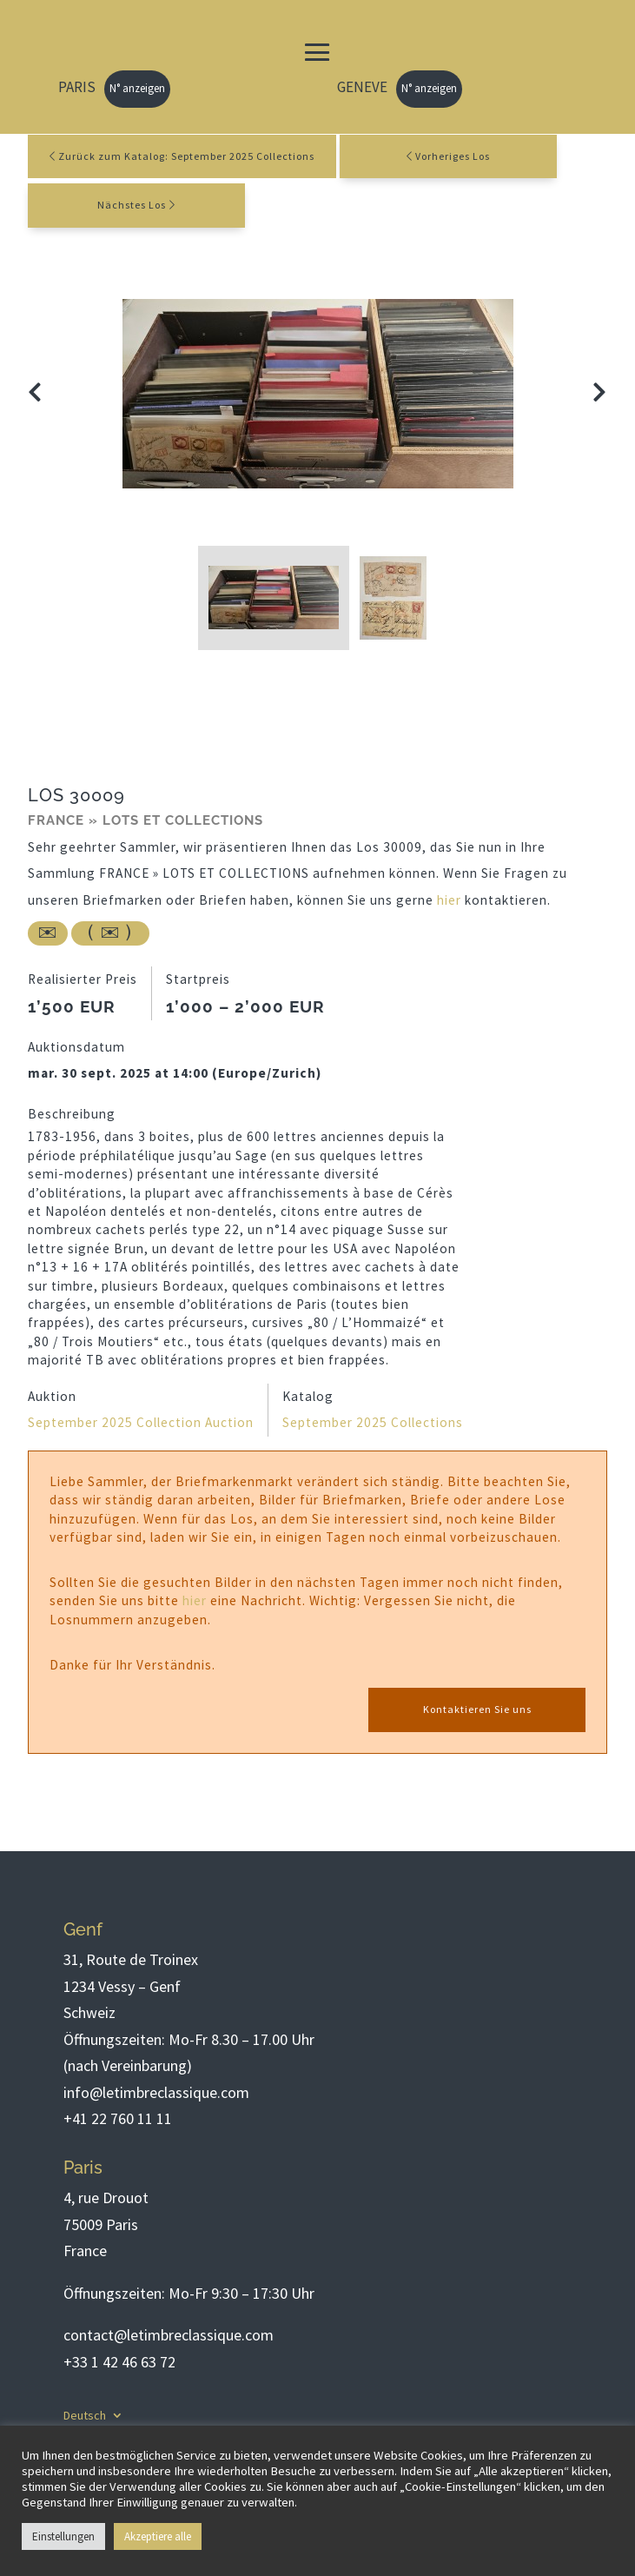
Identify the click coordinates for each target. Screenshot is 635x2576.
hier (449, 900)
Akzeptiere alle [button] (157, 2536)
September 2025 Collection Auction (141, 1422)
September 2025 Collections (372, 1422)
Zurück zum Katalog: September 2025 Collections (182, 156)
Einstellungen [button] (63, 2536)
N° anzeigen (137, 88)
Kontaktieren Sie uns (477, 1709)
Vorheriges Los (452, 156)
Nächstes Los (131, 204)
